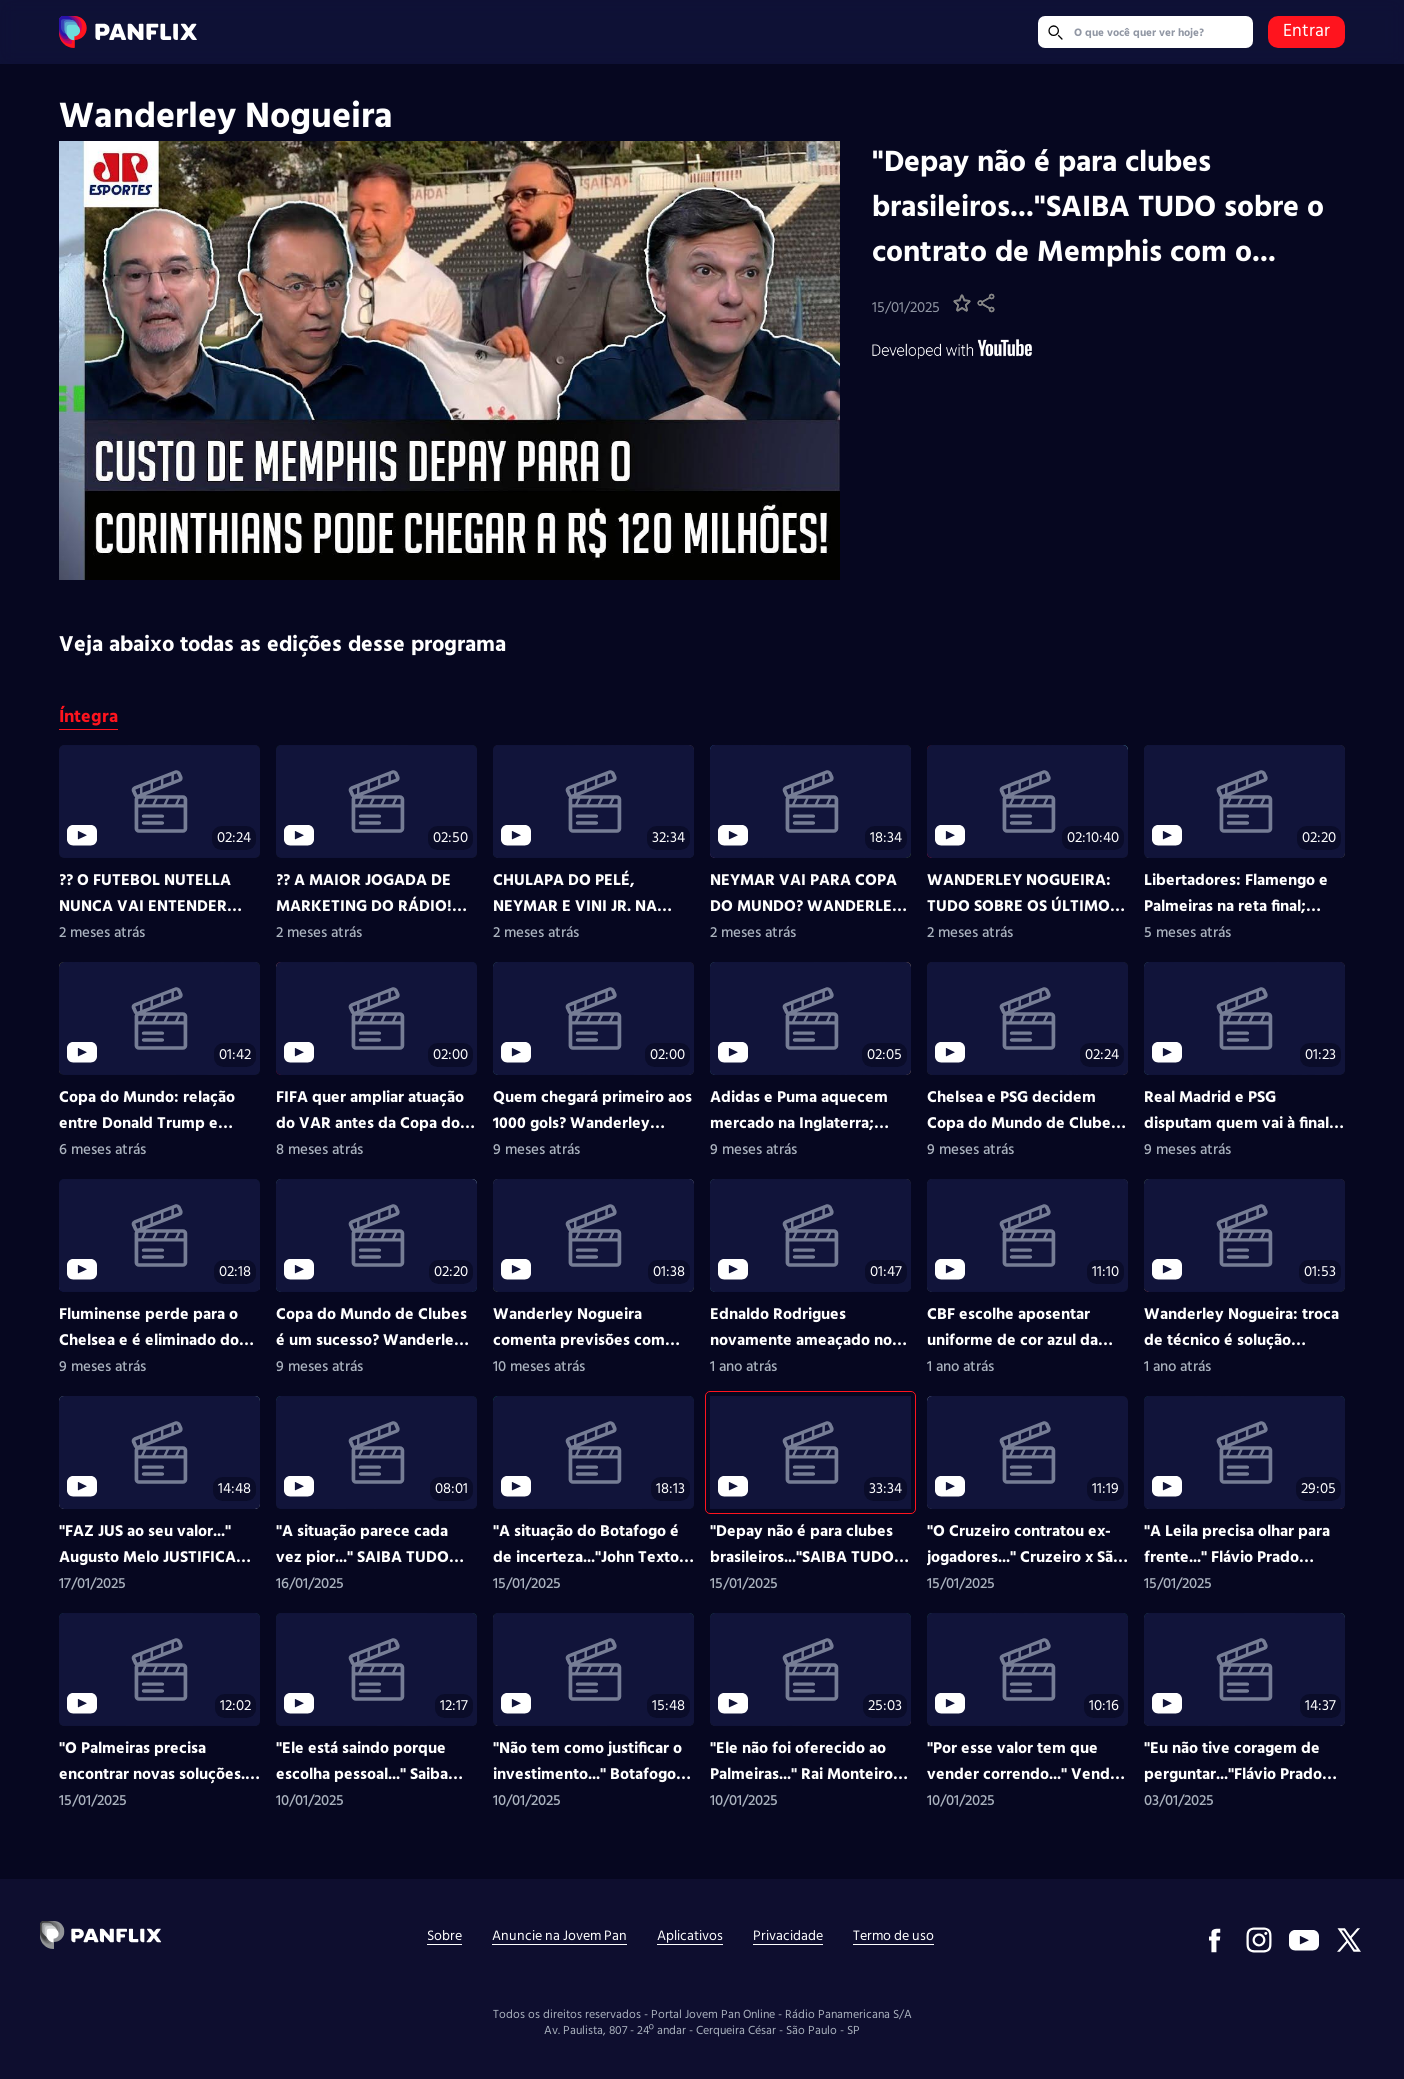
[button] (962, 308)
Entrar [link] (1306, 31)
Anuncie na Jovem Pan (559, 1936)
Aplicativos (690, 1936)
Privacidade (788, 1936)
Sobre (444, 1936)
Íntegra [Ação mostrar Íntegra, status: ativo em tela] (88, 719)
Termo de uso (893, 1936)
